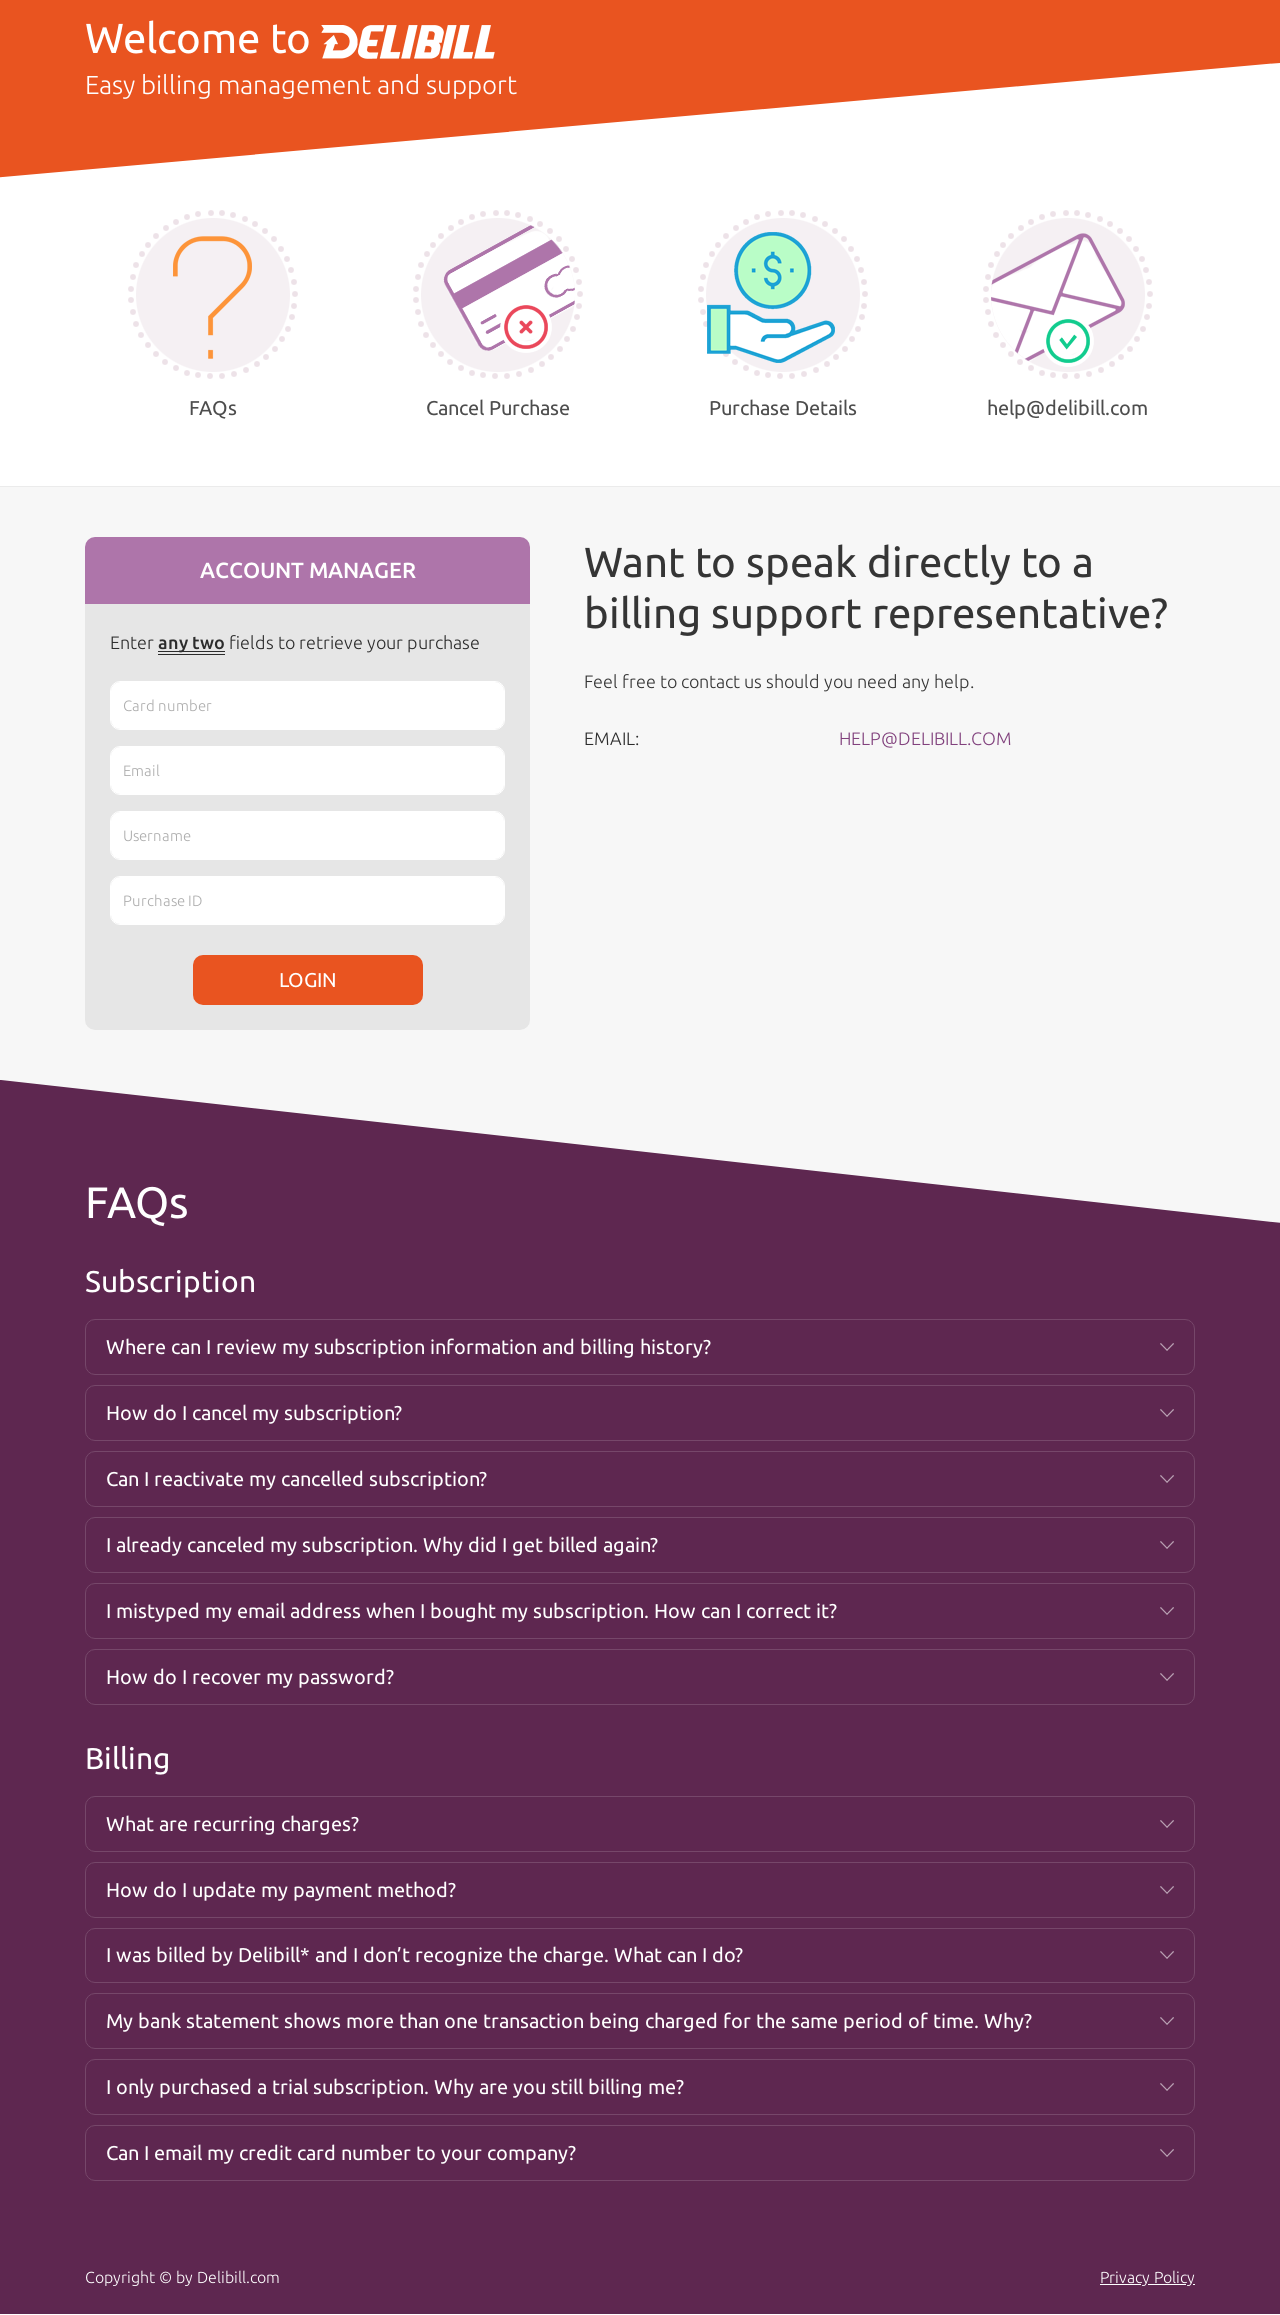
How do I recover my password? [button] (250, 1676)
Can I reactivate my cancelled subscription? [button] (296, 1478)
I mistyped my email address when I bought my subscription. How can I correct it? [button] (471, 1610)
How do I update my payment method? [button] (281, 1889)
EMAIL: (611, 738)
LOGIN (308, 979)
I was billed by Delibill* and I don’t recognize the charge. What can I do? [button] (424, 1955)
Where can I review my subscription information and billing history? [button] (408, 1346)
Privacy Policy (1147, 2278)
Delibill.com (238, 2278)
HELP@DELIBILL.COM (925, 738)
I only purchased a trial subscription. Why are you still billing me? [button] (395, 2087)
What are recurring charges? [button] (232, 1823)
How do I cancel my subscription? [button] (254, 1412)
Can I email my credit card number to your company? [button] (341, 2153)
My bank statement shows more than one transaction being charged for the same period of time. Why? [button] (569, 2021)
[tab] (640, 1347)
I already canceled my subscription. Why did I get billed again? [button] (382, 1544)
